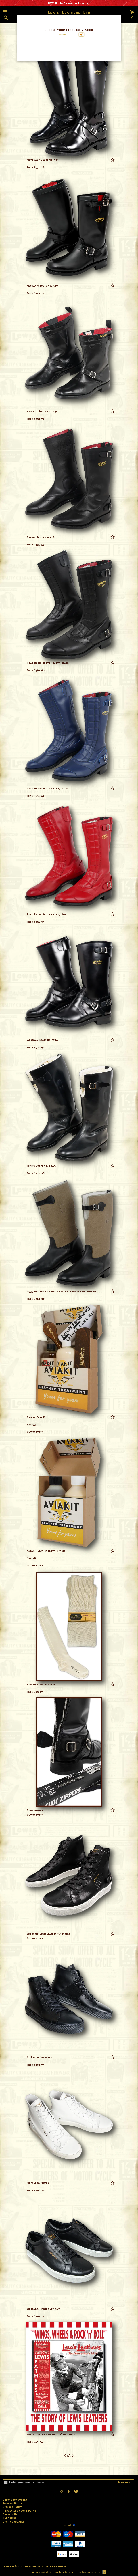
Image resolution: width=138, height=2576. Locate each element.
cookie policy (93, 2572)
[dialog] (69, 1288)
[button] (60, 35)
